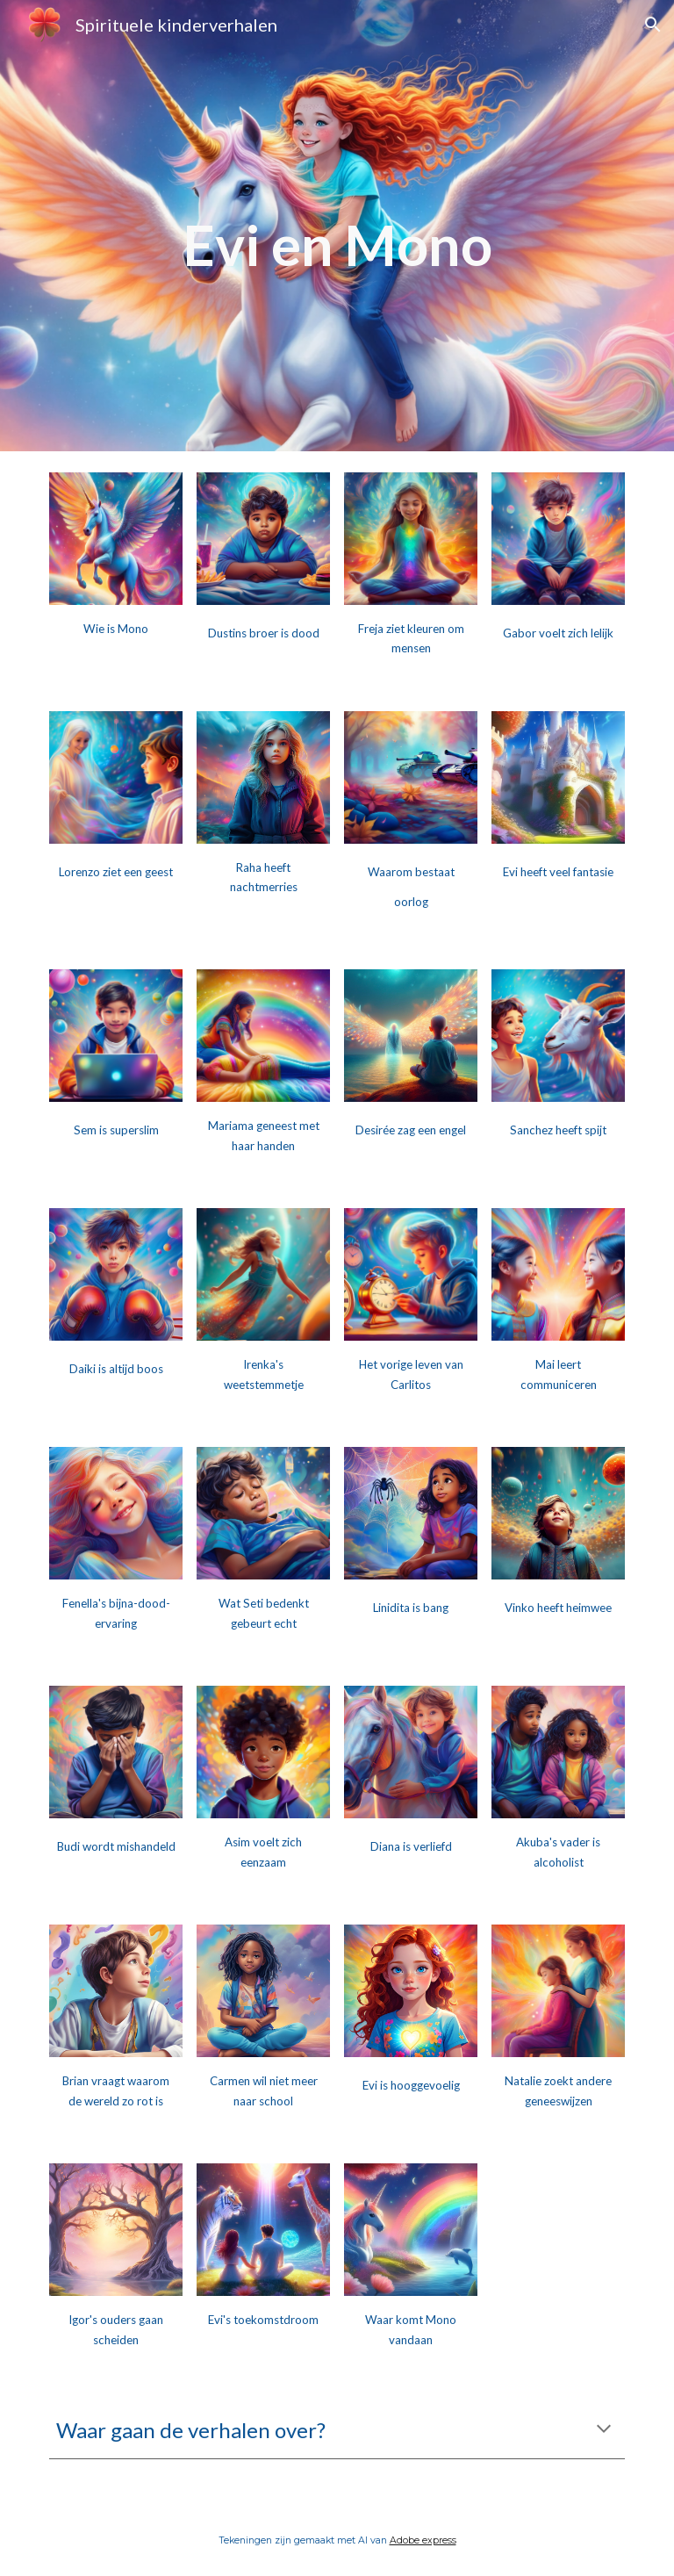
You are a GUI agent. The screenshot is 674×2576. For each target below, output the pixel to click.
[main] (336, 225)
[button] (653, 25)
